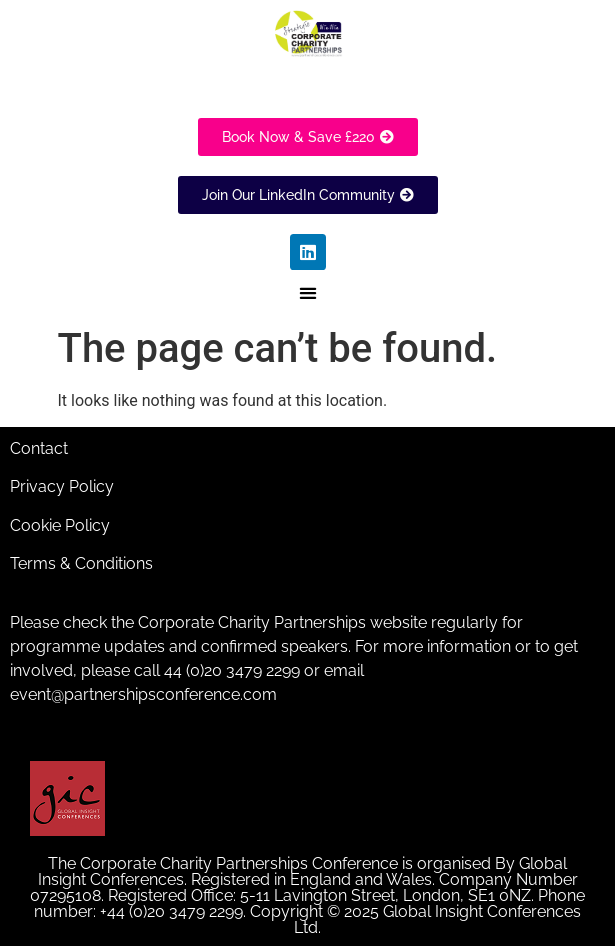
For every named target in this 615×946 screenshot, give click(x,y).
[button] (307, 293)
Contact (39, 448)
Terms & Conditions (81, 563)
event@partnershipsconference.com (143, 694)
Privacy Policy (62, 486)
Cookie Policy (60, 525)
